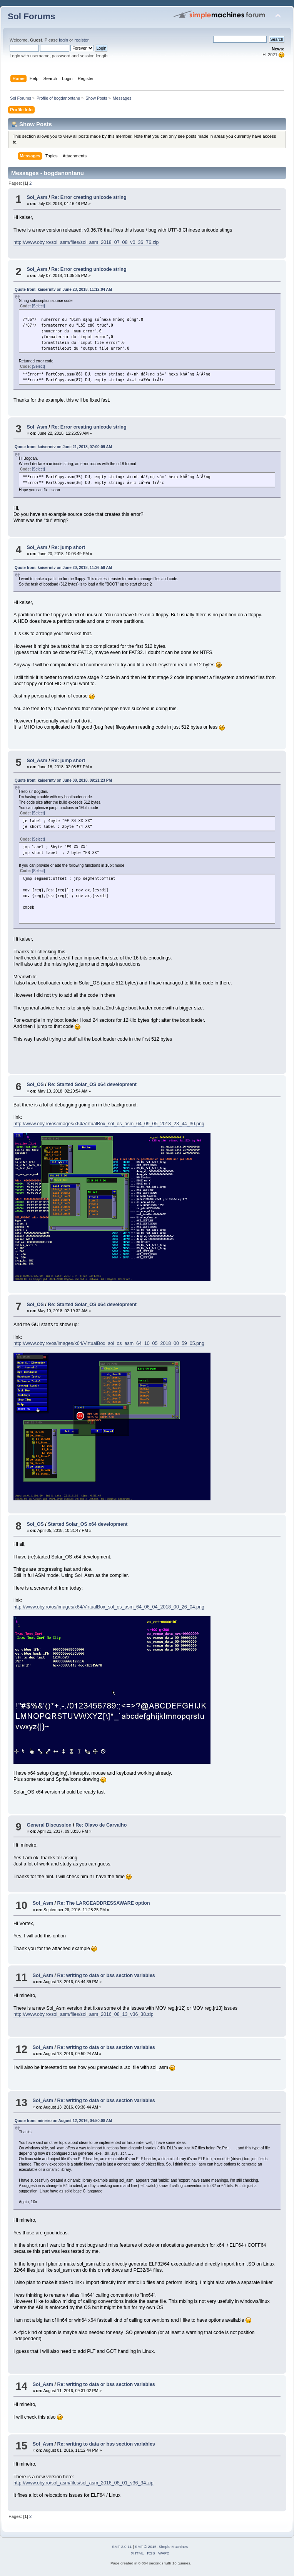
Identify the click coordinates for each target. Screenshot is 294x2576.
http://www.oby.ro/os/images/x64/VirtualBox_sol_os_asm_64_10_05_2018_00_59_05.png (108, 1343)
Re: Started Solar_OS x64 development (92, 1084)
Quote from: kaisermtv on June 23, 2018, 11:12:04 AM (63, 289)
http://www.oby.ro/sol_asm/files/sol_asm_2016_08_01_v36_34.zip (83, 2483)
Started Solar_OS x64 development (87, 1524)
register (81, 40)
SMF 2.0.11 (122, 2546)
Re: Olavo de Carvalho (101, 1825)
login (63, 40)
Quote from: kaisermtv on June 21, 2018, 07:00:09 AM (63, 447)
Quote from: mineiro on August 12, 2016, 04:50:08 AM (63, 2121)
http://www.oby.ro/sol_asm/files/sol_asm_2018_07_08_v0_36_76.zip (86, 242)
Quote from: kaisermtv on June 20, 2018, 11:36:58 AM (63, 568)
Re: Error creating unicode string (88, 197)
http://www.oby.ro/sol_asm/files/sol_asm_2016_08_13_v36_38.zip (83, 2014)
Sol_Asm (37, 197)
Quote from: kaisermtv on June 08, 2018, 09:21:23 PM (63, 780)
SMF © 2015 (146, 2546)
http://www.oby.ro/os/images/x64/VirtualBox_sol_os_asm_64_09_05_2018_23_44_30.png (108, 1123)
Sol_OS (35, 1084)
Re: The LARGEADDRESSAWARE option (103, 1903)
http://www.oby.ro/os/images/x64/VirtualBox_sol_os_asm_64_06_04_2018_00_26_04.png (108, 1607)
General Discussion (49, 1825)
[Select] (38, 306)
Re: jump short (68, 547)
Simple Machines (173, 2546)
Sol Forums (31, 16)
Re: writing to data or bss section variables (106, 1975)
